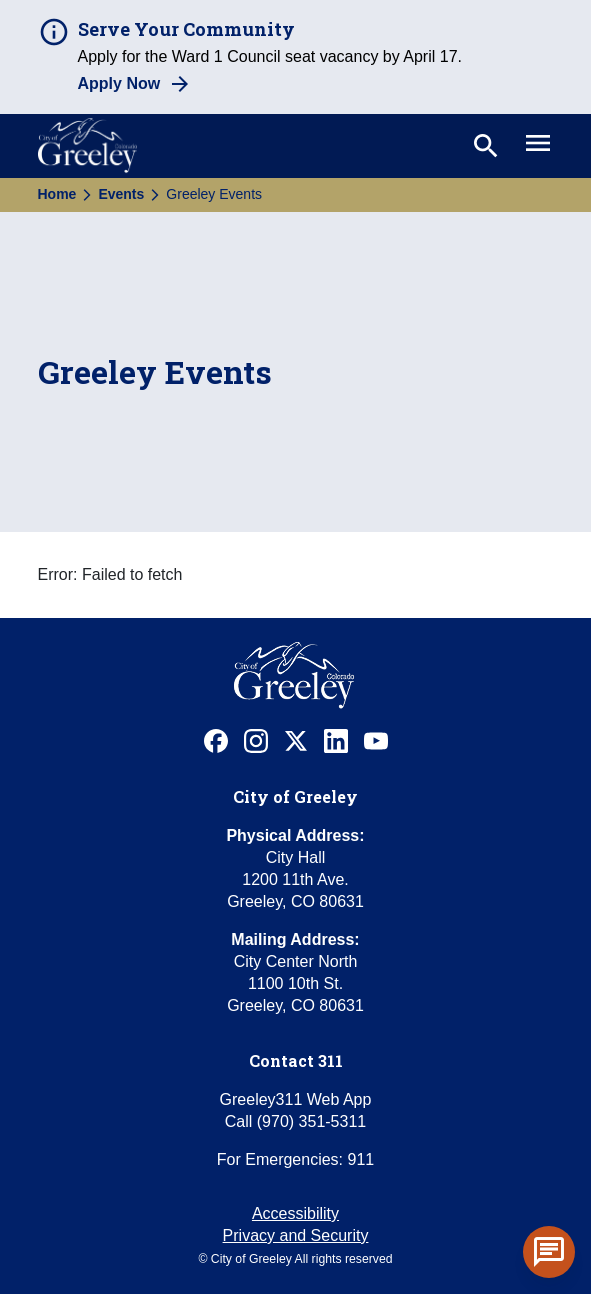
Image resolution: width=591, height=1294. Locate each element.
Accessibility (295, 1213)
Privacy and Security (296, 1235)
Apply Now (119, 83)
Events (121, 194)
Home (57, 194)
